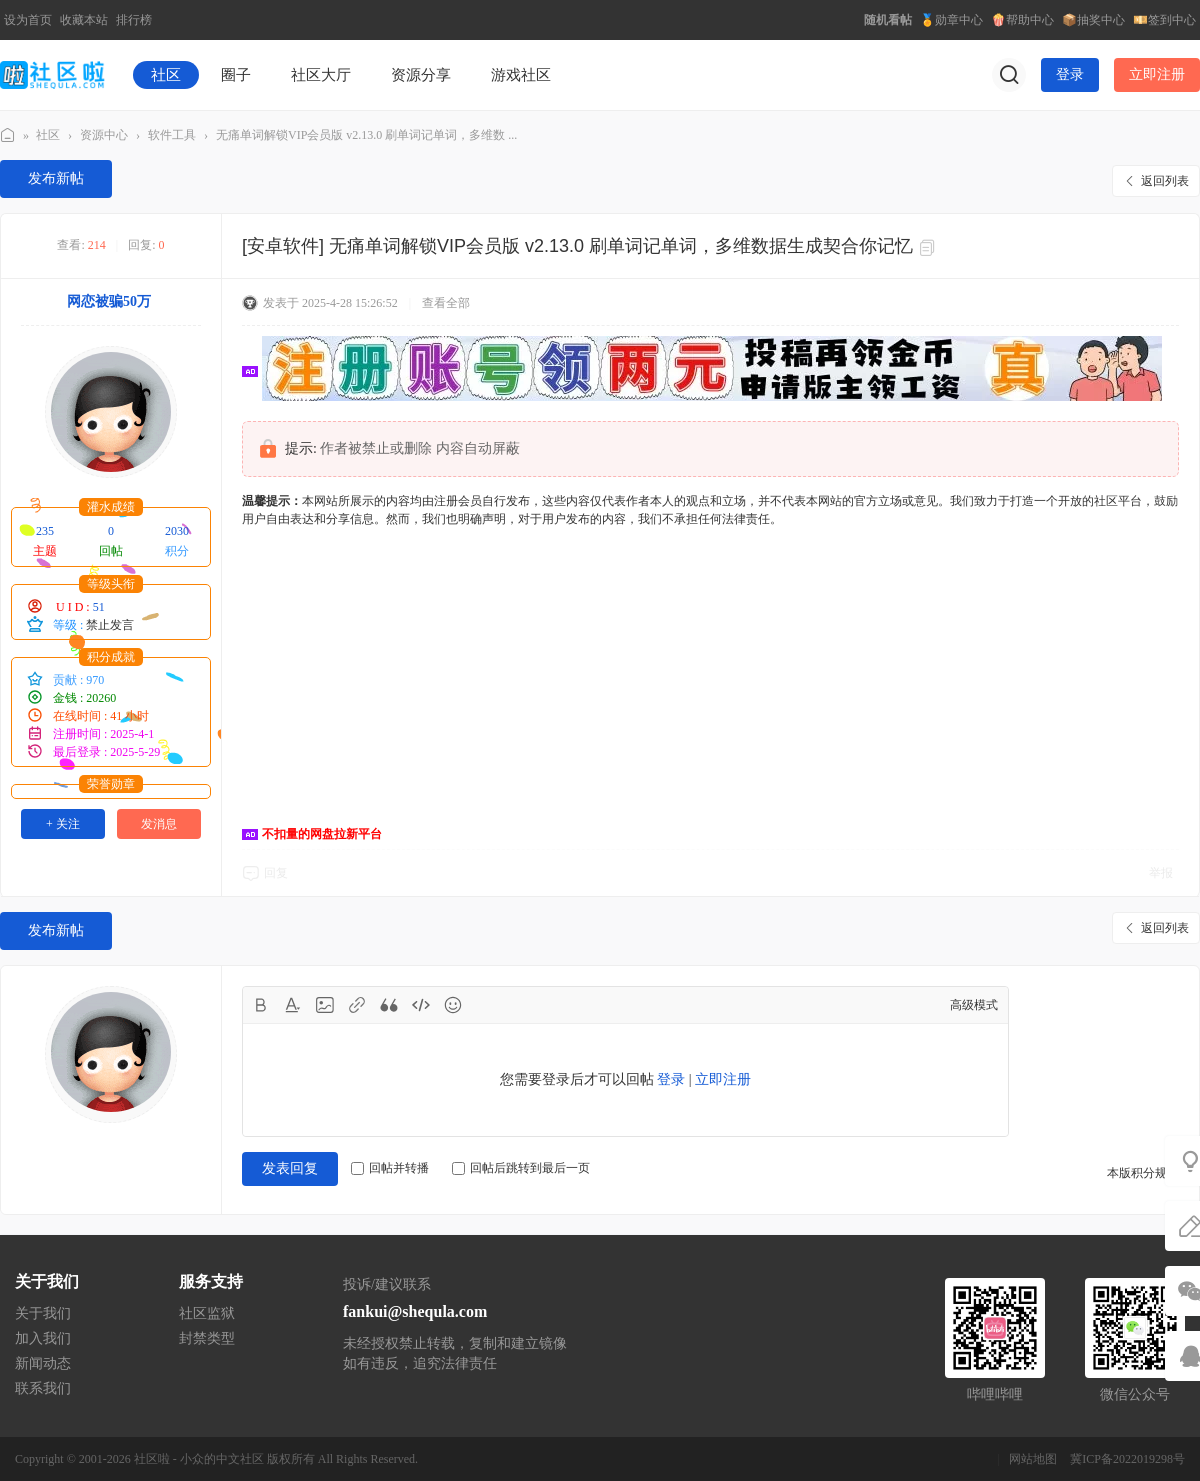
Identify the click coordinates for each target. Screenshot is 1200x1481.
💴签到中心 (1164, 20)
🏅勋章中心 (951, 20)
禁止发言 (110, 625)
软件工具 (172, 135)
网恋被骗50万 (109, 301)
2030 (177, 531)
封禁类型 (207, 1338)
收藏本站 (84, 20)
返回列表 (1165, 181)
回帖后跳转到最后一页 (521, 1168)
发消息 (159, 824)
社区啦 (8, 135)
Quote (389, 1005)
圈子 (236, 75)
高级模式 (974, 1005)
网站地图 (1033, 1459)
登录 (1070, 74)
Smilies (453, 1005)
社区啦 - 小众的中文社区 (199, 1459)
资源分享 (421, 75)
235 (45, 531)
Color (293, 1005)
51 (99, 607)
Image (325, 1005)
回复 (276, 873)
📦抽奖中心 (1093, 20)
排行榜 (134, 20)
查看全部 (446, 303)
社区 (166, 75)
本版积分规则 (1143, 1173)
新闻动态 (43, 1363)
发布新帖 (56, 178)
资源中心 (104, 135)
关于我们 (43, 1313)
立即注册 (1157, 74)
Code (421, 1005)
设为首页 (28, 20)
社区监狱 (207, 1313)
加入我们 (43, 1338)
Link (357, 1005)
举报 (1161, 873)
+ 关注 (63, 824)
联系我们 (43, 1388)
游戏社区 (521, 75)
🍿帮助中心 (1022, 20)
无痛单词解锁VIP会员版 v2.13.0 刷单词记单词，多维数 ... (366, 135)
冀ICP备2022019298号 (1127, 1459)
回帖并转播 (390, 1168)
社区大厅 (321, 75)
